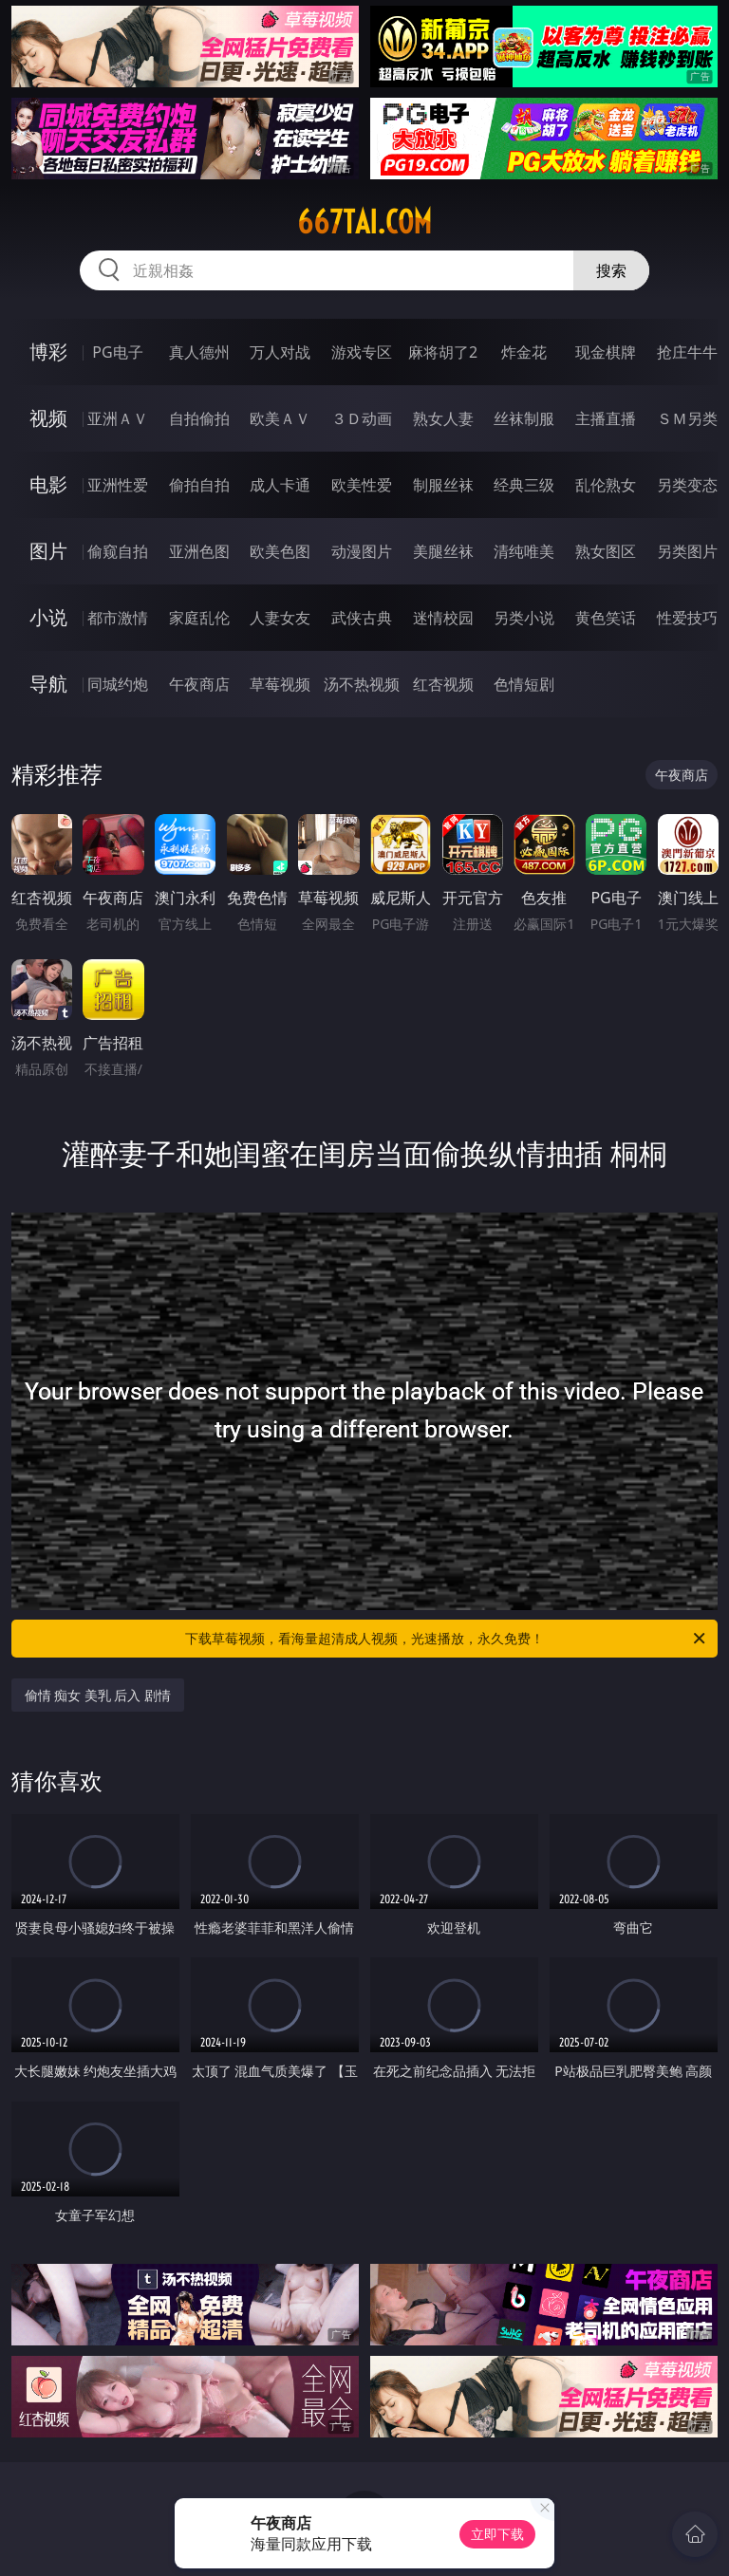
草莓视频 (280, 684)
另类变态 (687, 484)
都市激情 (117, 617)
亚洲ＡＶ (117, 418)
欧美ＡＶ (280, 418)
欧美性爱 (361, 484)
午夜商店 (199, 684)
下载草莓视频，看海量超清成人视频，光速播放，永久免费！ (446, 1638)
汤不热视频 (362, 684)
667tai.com (364, 222)
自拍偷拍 (199, 418)
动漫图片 (361, 551)
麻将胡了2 (442, 352)
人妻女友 (280, 617)
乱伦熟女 (605, 484)
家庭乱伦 (199, 617)
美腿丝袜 (443, 551)
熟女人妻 (443, 418)
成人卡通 (280, 484)
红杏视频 (443, 684)
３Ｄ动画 (361, 418)
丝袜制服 (524, 418)
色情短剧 (524, 684)
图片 (48, 551)
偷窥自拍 (117, 551)
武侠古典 (361, 617)
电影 (48, 484)
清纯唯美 (524, 551)
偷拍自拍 (199, 484)
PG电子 (117, 352)
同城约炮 (117, 684)
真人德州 (199, 352)
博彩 (48, 351)
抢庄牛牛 (687, 352)
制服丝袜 (443, 484)
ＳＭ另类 (687, 418)
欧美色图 (280, 551)
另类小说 (524, 617)
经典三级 (524, 484)
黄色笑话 (605, 617)
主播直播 (605, 418)
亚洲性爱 (117, 484)
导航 (48, 683)
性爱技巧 (687, 617)
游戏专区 (361, 352)
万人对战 (280, 352)
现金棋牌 (605, 352)
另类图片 (687, 551)
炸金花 (524, 352)
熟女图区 (605, 551)
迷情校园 (443, 617)
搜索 (611, 270)
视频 (48, 418)
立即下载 (497, 2534)
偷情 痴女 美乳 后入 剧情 (98, 1695)
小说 (48, 617)
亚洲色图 (199, 551)
